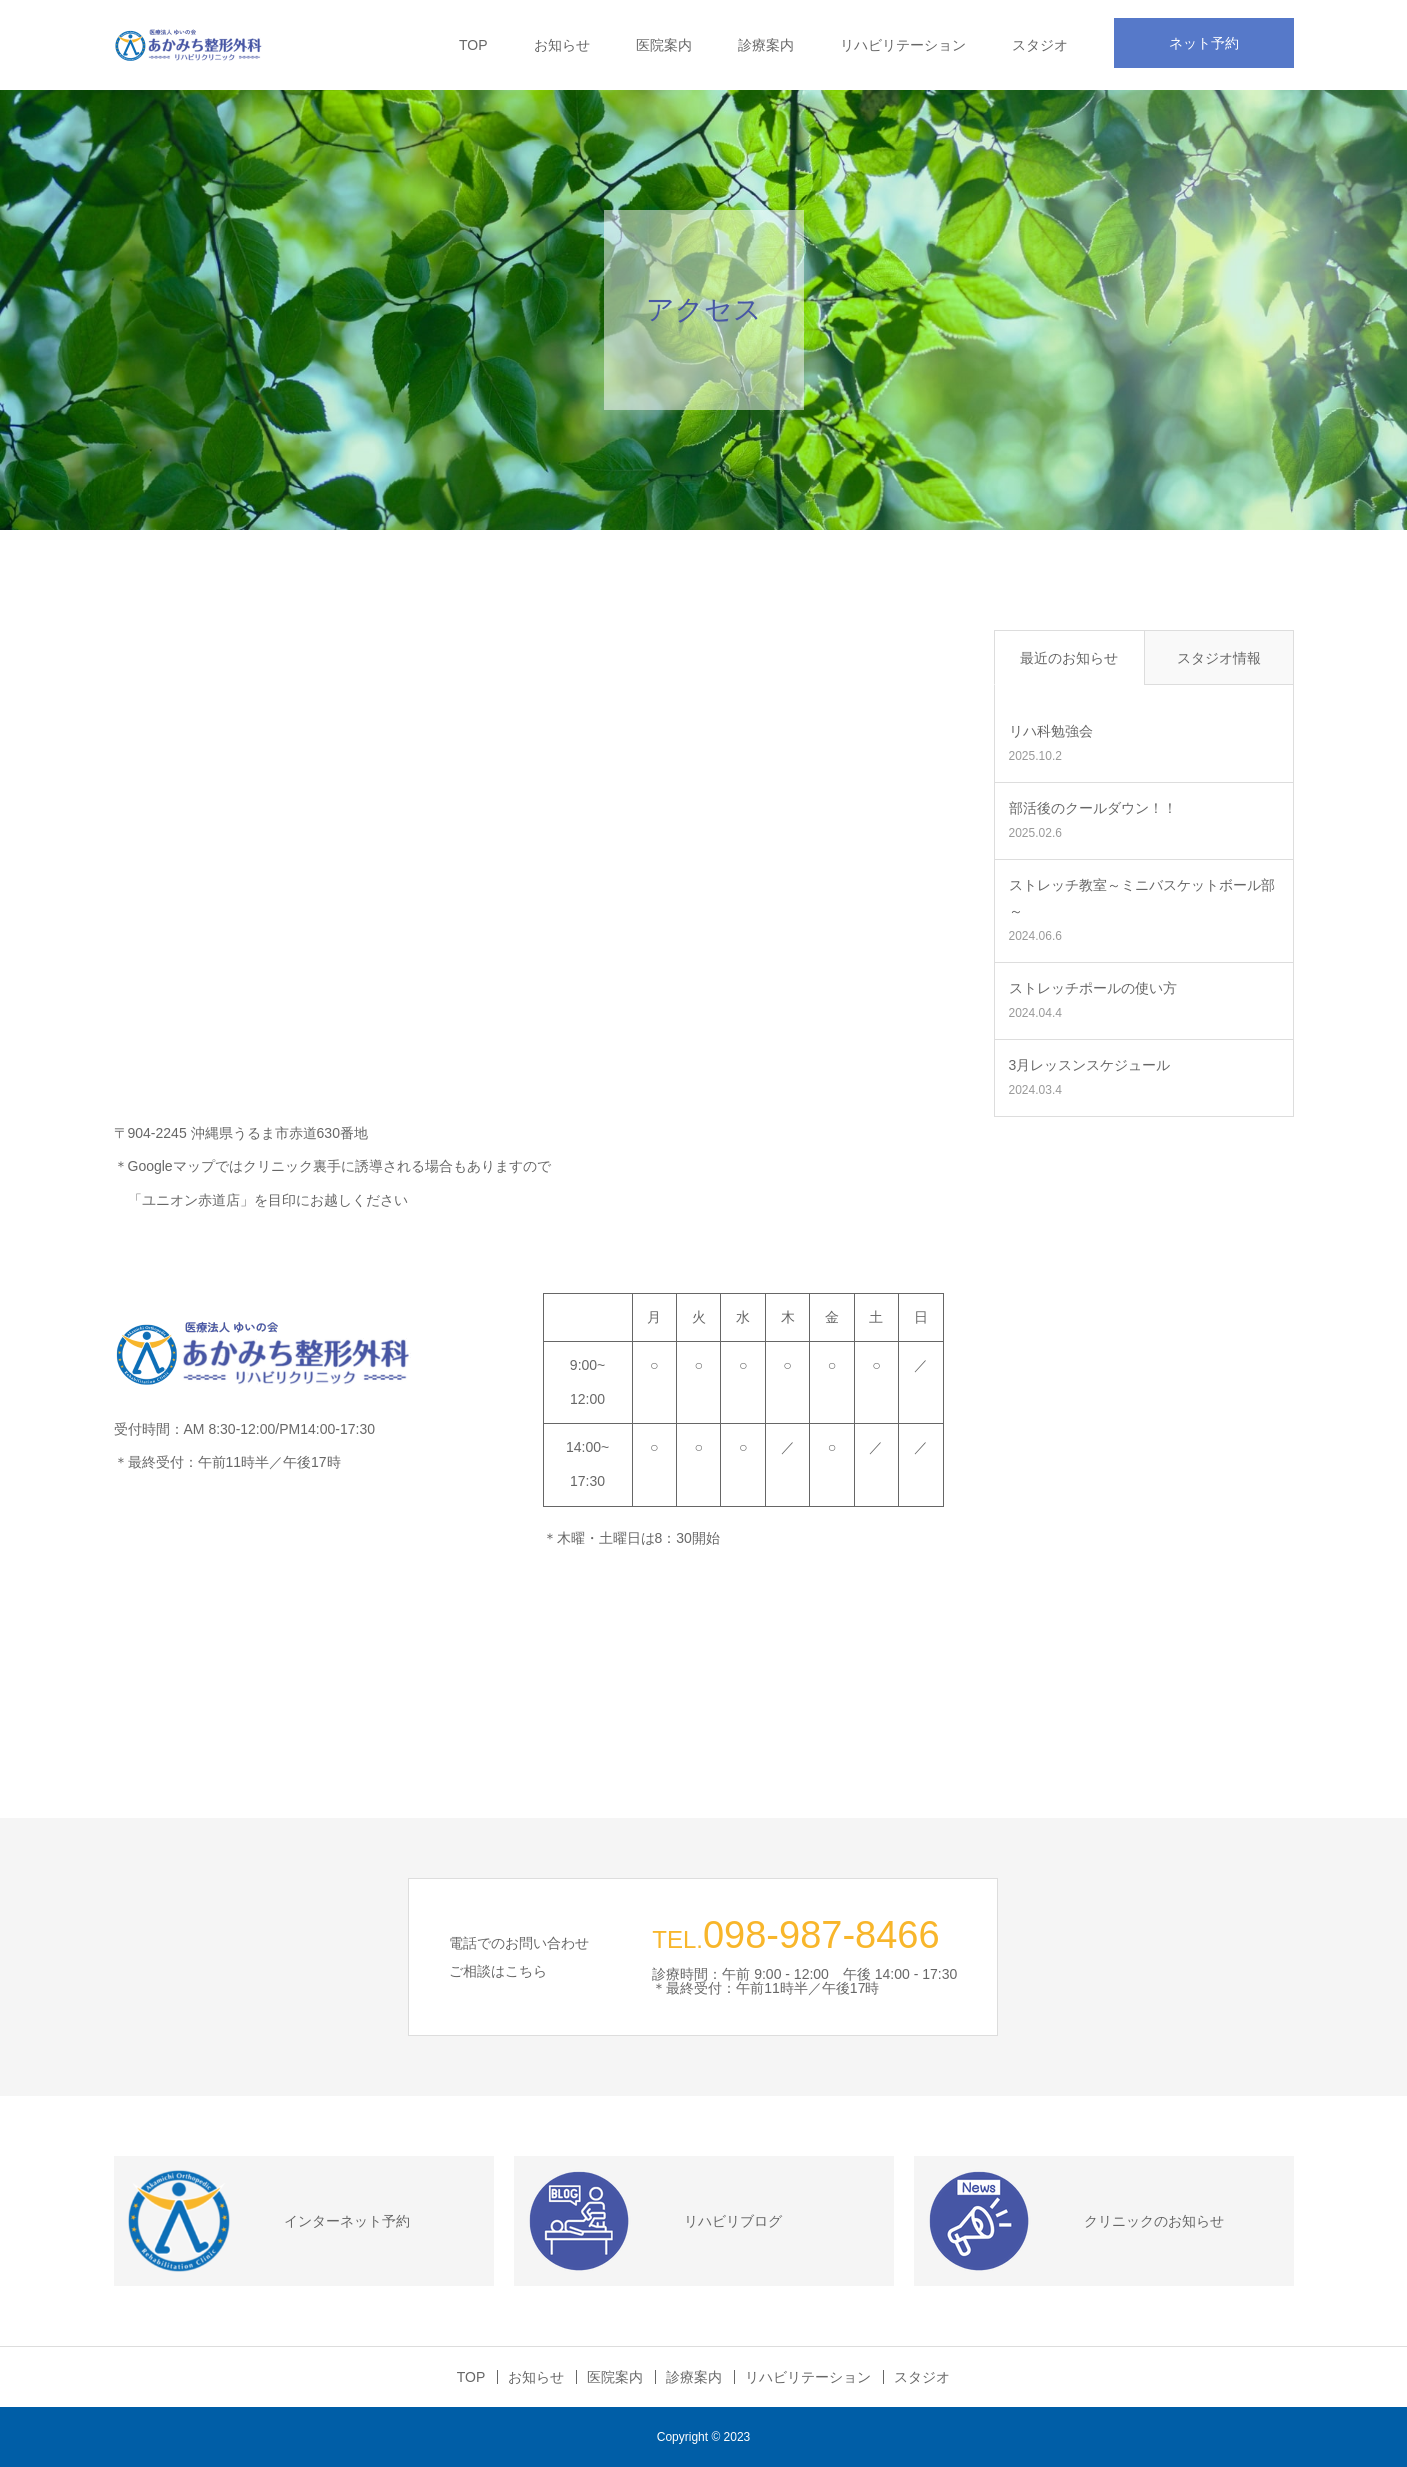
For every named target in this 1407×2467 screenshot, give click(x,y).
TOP (473, 45)
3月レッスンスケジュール (1090, 1065)
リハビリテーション (903, 45)
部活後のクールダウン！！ (1093, 808)
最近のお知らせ (1069, 658)
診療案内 (766, 45)
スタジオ (1040, 45)
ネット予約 (1204, 43)
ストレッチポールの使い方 (1093, 988)
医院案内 (664, 45)
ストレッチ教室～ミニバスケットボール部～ (1142, 897)
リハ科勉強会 (1051, 731)
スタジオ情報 (1219, 658)
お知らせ (562, 45)
